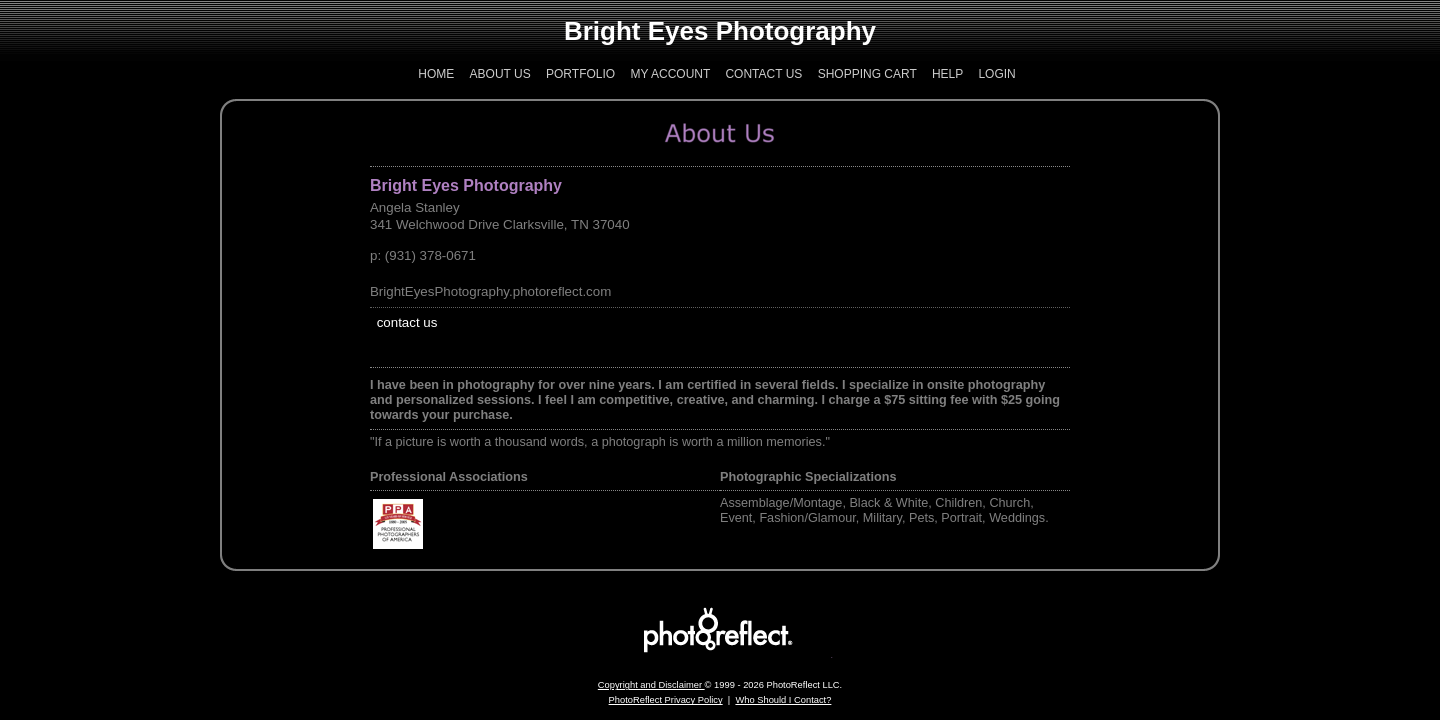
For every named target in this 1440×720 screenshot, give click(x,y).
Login (996, 74)
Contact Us (763, 74)
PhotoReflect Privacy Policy (666, 700)
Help (947, 74)
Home (436, 74)
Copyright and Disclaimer (651, 685)
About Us (500, 74)
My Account (671, 74)
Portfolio (580, 74)
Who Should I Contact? (783, 700)
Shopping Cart (867, 74)
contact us (407, 322)
